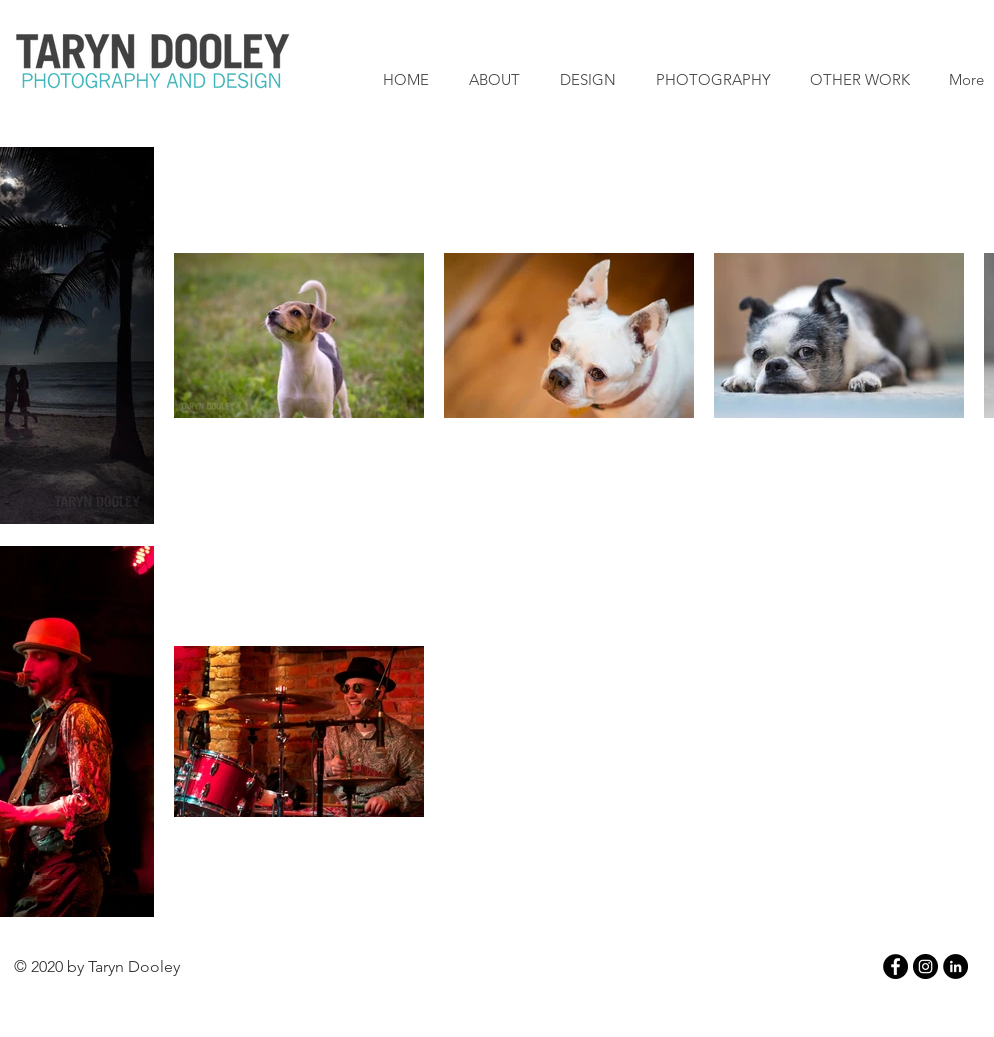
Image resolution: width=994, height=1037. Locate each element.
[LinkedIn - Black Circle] (955, 966)
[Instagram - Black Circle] (925, 966)
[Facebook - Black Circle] (895, 966)
